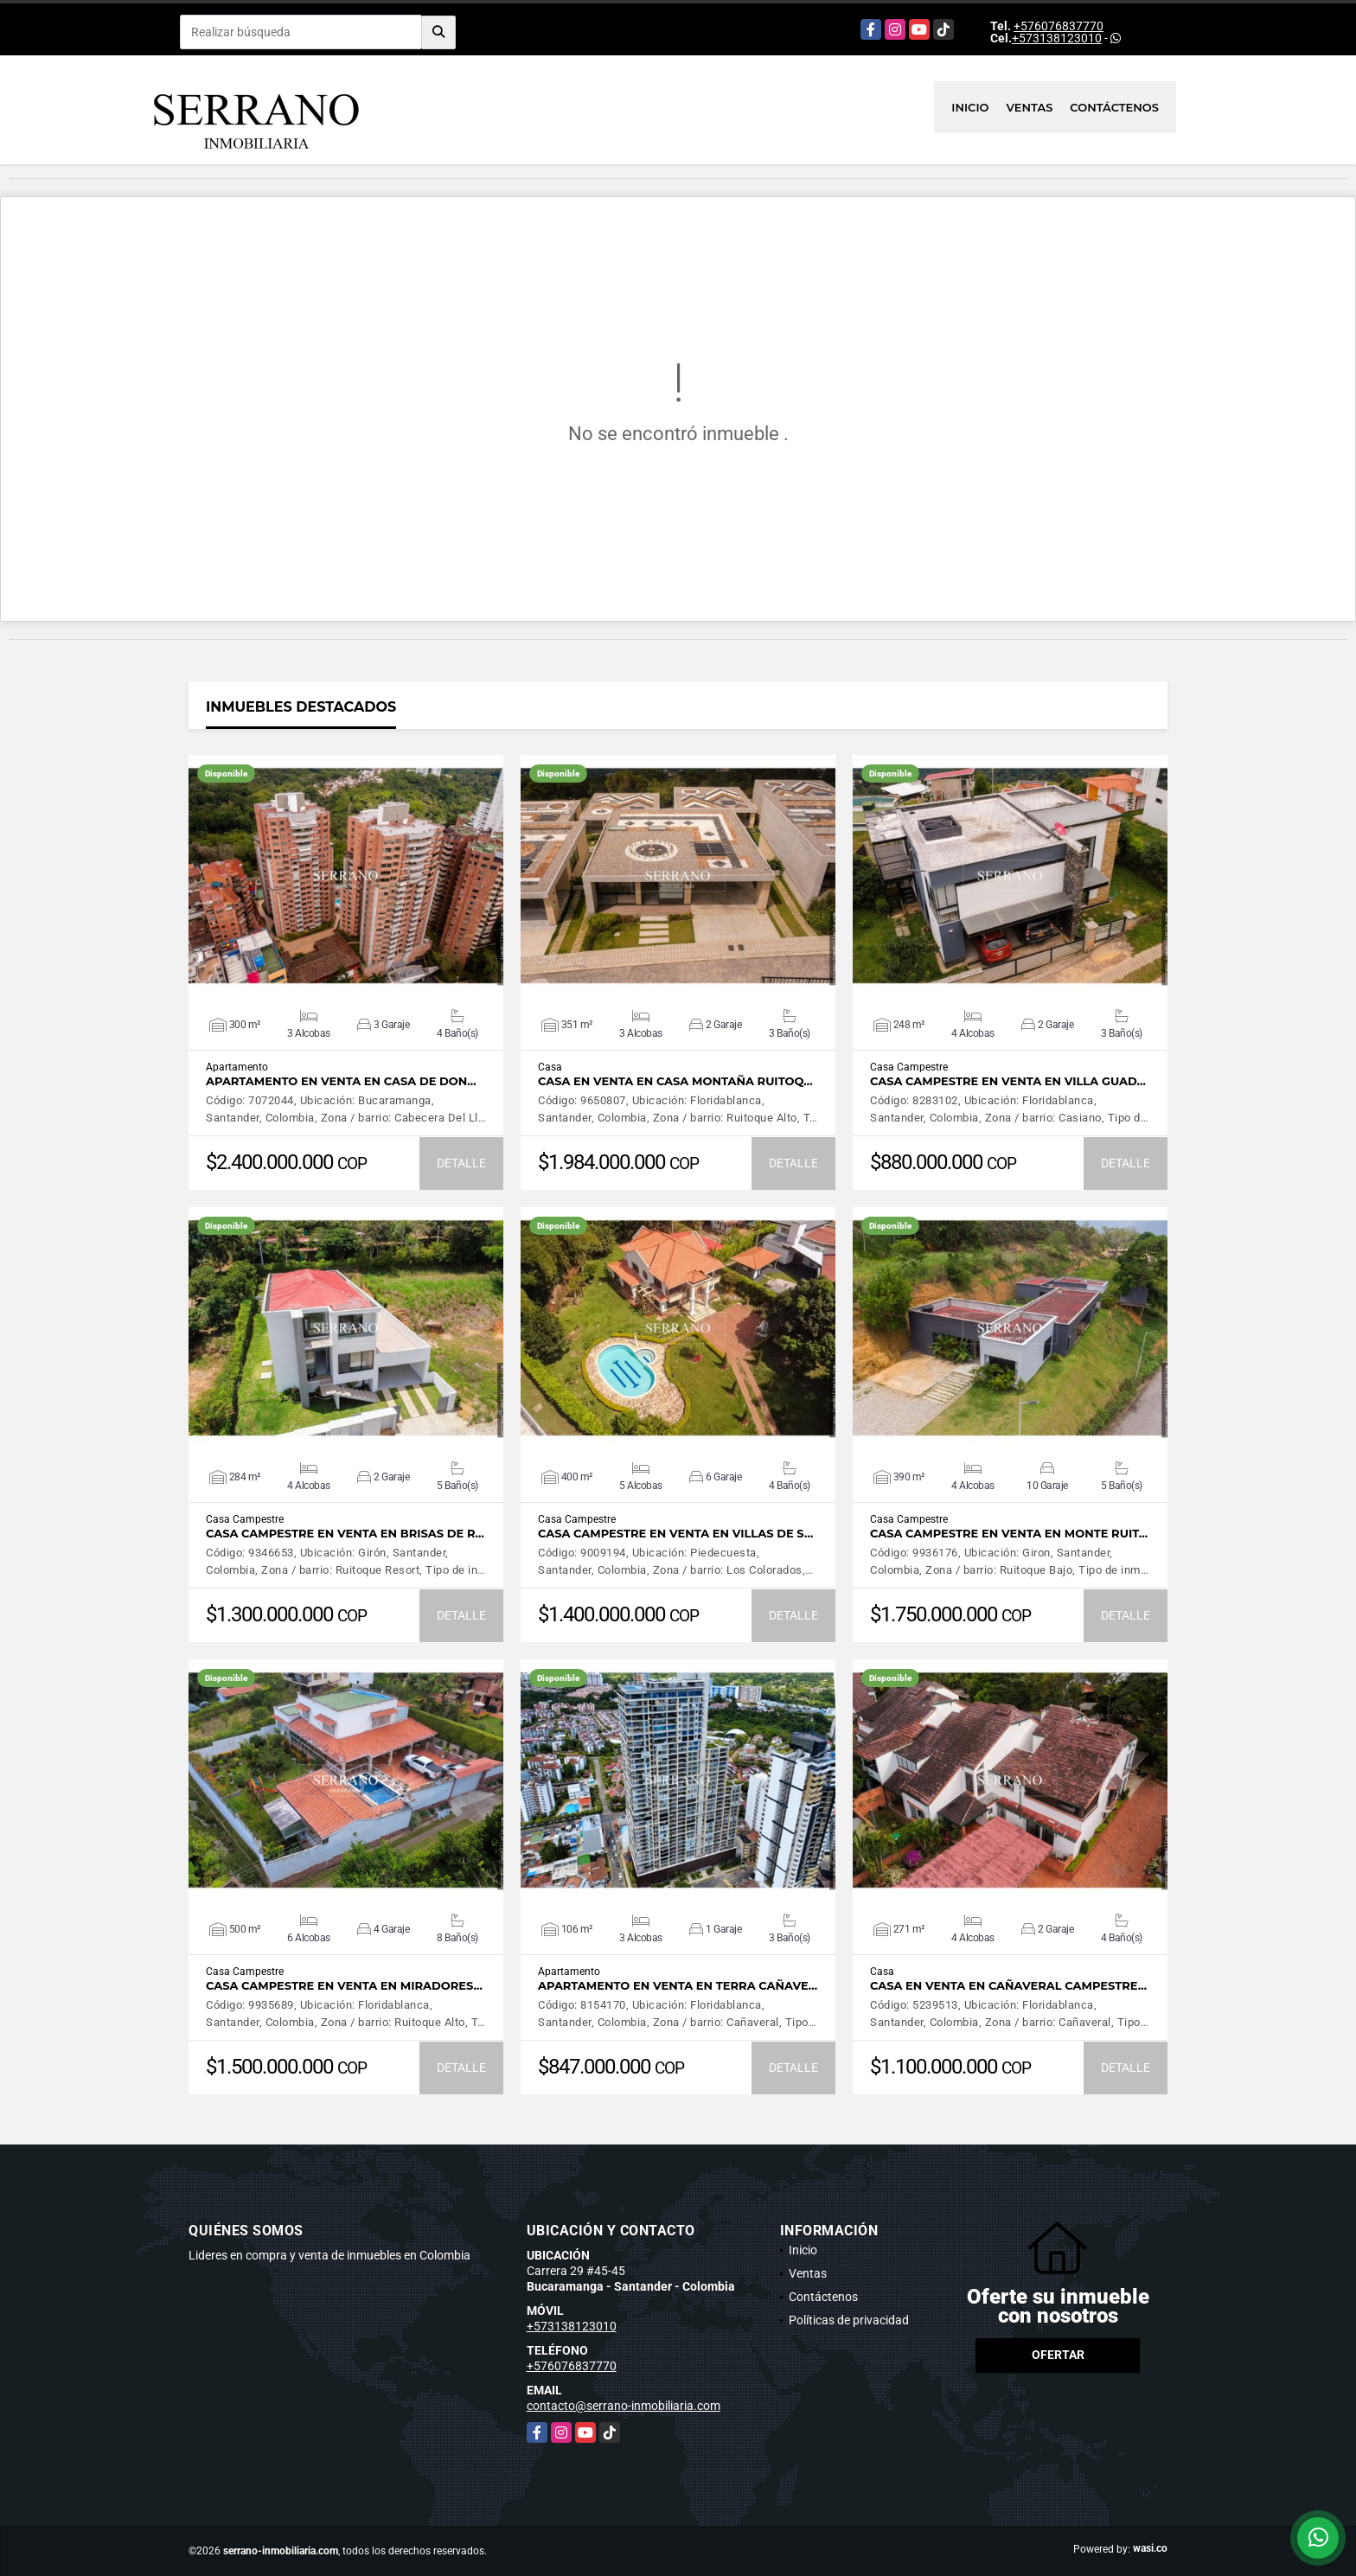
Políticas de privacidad (849, 2320)
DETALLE (461, 1163)
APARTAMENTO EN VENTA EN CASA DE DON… (341, 1081)
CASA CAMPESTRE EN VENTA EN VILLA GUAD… (1008, 1081)
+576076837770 (1058, 26)
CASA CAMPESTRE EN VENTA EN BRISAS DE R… (345, 1533)
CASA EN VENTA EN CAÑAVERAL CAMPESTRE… (1008, 1985)
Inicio (969, 107)
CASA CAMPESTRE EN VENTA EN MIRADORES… (344, 1985)
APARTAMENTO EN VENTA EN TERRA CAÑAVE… (677, 1985)
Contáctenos (1114, 107)
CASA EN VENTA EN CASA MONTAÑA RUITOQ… (675, 1081)
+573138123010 (1057, 38)
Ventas (1030, 107)
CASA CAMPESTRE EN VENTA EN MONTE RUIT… (1009, 1533)
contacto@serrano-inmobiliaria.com (623, 2406)
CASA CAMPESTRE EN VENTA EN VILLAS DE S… (675, 1533)
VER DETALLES (346, 876)
